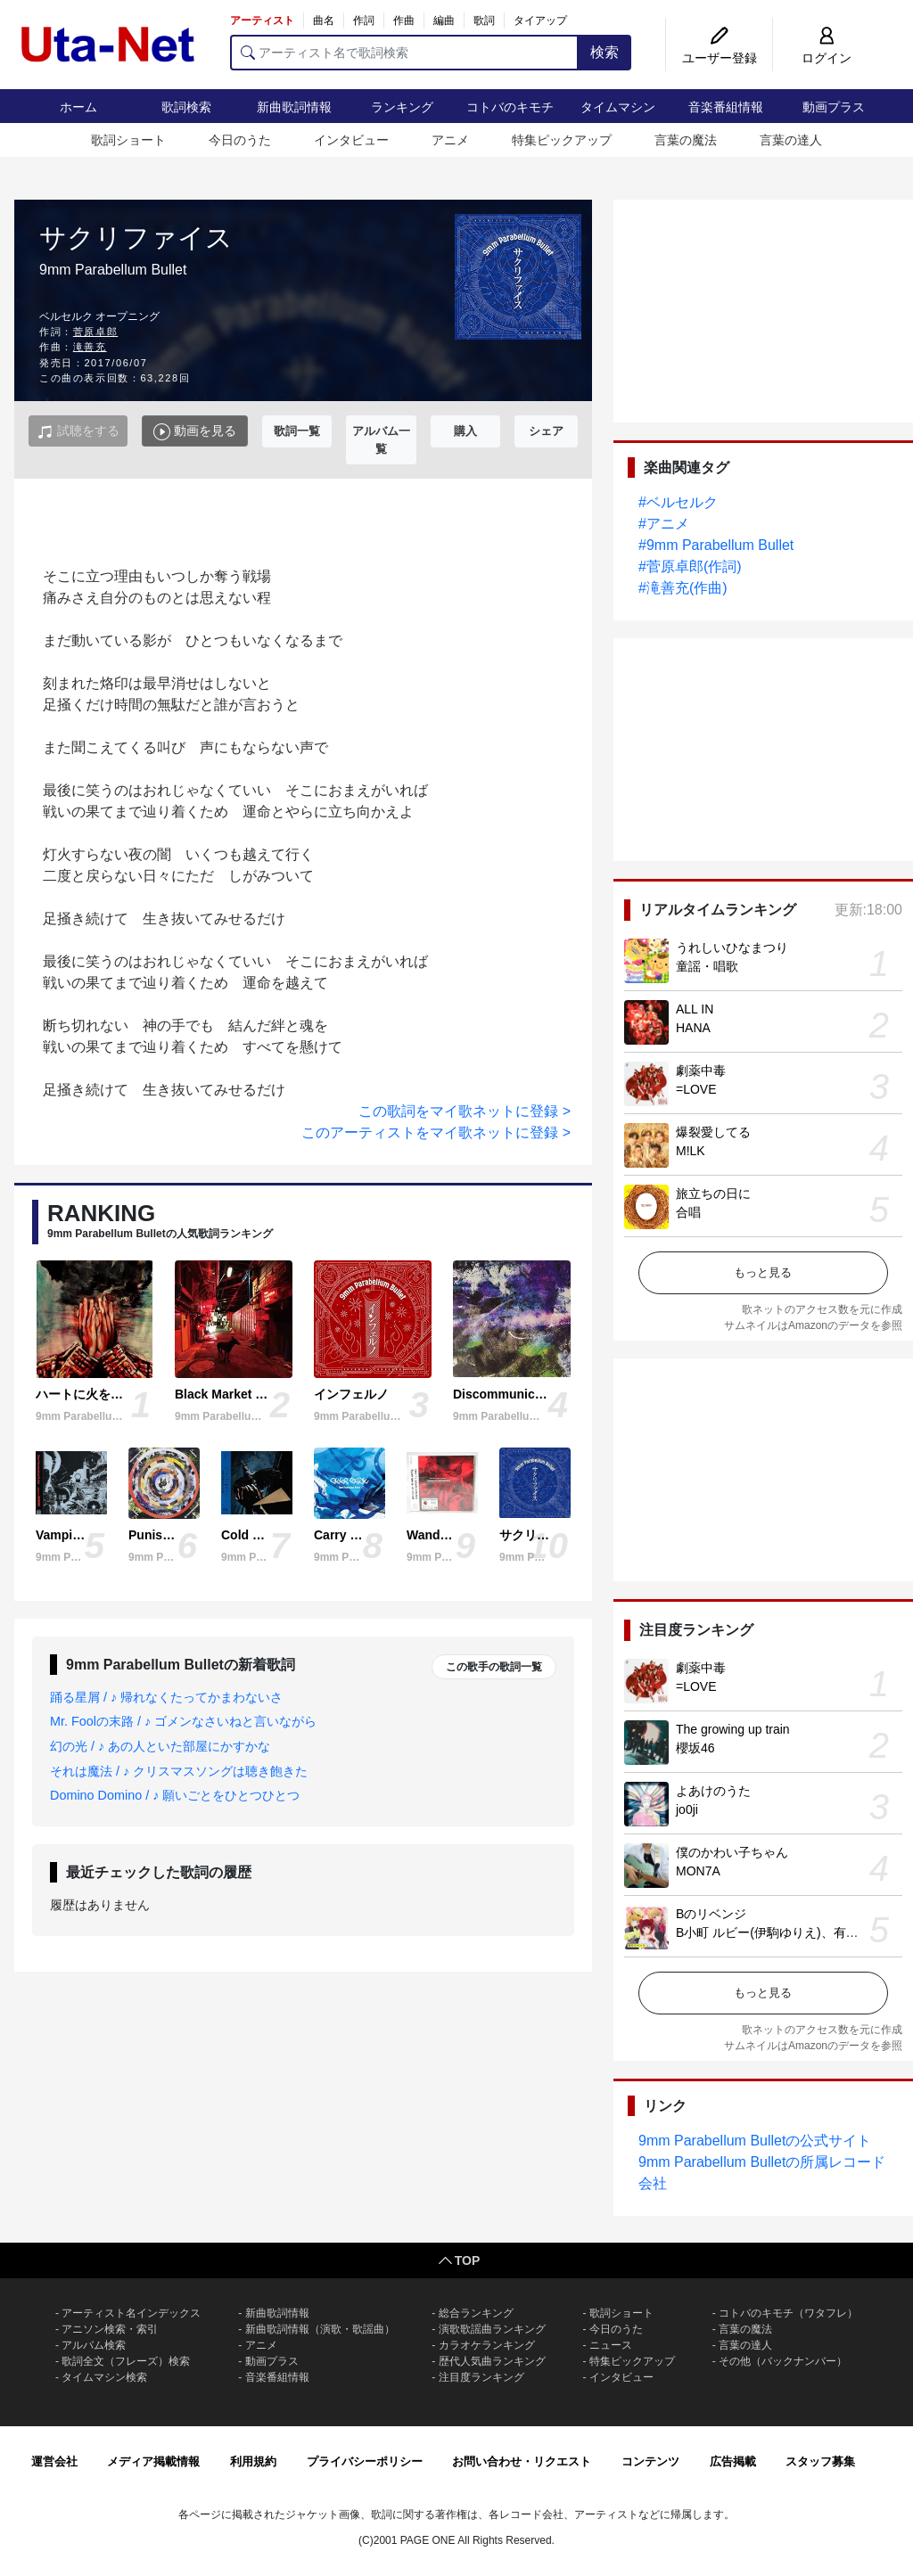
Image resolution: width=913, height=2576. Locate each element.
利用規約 (253, 2461)
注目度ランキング (481, 2377)
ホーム (78, 107)
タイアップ (540, 20)
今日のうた (240, 140)
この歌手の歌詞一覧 (494, 1667)
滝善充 (90, 346)
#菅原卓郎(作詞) (690, 566)
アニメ (450, 140)
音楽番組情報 (725, 107)
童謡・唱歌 (707, 966)
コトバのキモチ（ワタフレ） (788, 2313)
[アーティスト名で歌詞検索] (404, 52)
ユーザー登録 (719, 58)
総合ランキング (476, 2313)
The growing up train (733, 1729)
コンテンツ (650, 2461)
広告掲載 (733, 2461)
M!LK (690, 1151)
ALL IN (694, 1009)
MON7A (698, 1871)
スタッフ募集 (820, 2461)
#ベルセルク (678, 502)
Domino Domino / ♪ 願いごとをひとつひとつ (175, 1795)
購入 (465, 431)
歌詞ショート (128, 140)
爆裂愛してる (713, 1132)
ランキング (402, 107)
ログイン (826, 58)
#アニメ (663, 523)
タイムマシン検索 (104, 2377)
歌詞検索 (186, 107)
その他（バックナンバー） (783, 2361)
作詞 (363, 20)
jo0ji (687, 1809)
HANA (693, 1028)
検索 (604, 52)
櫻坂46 (695, 1748)
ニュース (610, 2345)
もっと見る (763, 1272)
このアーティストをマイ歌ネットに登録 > (436, 1132)
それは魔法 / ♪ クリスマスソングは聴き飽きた (179, 1771)
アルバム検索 (94, 2345)
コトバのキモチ (510, 107)
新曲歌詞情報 (294, 107)
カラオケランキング (487, 2345)
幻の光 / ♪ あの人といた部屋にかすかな (160, 1746)
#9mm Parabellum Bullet (716, 545)
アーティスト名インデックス (131, 2313)
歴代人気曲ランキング (492, 2361)
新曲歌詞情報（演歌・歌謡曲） (320, 2329)
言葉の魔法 (685, 140)
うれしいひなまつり (732, 947)
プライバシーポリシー (365, 2461)
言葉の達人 (791, 140)
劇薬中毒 (701, 1070)
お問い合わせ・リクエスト (521, 2461)
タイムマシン (617, 107)
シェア (546, 431)
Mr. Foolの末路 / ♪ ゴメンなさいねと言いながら (183, 1721)
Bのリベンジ (711, 1914)
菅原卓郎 (95, 331)
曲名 (323, 20)
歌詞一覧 (297, 431)
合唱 (688, 1212)
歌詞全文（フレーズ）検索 (126, 2361)
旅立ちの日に (713, 1193)
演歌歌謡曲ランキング (492, 2329)
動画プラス (833, 107)
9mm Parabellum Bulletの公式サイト (754, 2140)
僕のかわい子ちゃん (732, 1852)
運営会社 (54, 2461)
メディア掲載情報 (153, 2461)
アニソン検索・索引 (110, 2329)
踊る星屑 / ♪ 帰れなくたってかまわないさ (166, 1697)
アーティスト (262, 20)
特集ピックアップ (562, 140)
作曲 (404, 20)
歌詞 (484, 20)
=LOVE (696, 1089)
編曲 (444, 20)
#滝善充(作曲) (683, 587)
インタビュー (351, 140)
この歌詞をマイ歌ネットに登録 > (464, 1111)
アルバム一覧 (381, 439)
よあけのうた (713, 1791)
